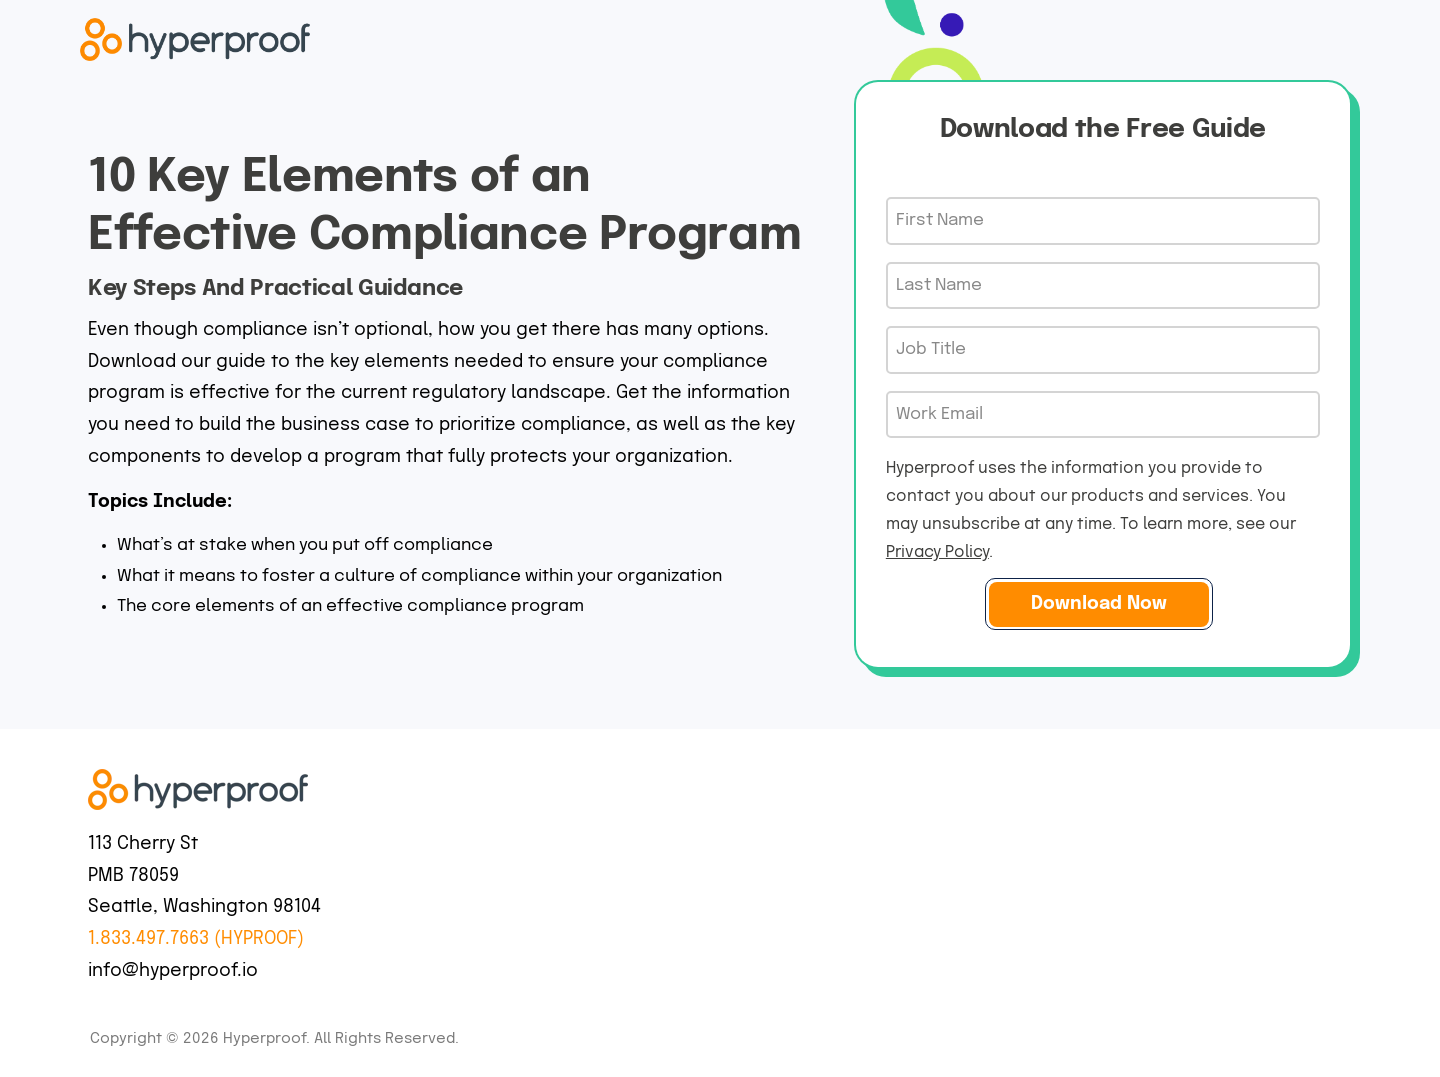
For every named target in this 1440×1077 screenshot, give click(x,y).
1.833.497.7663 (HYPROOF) (196, 939)
